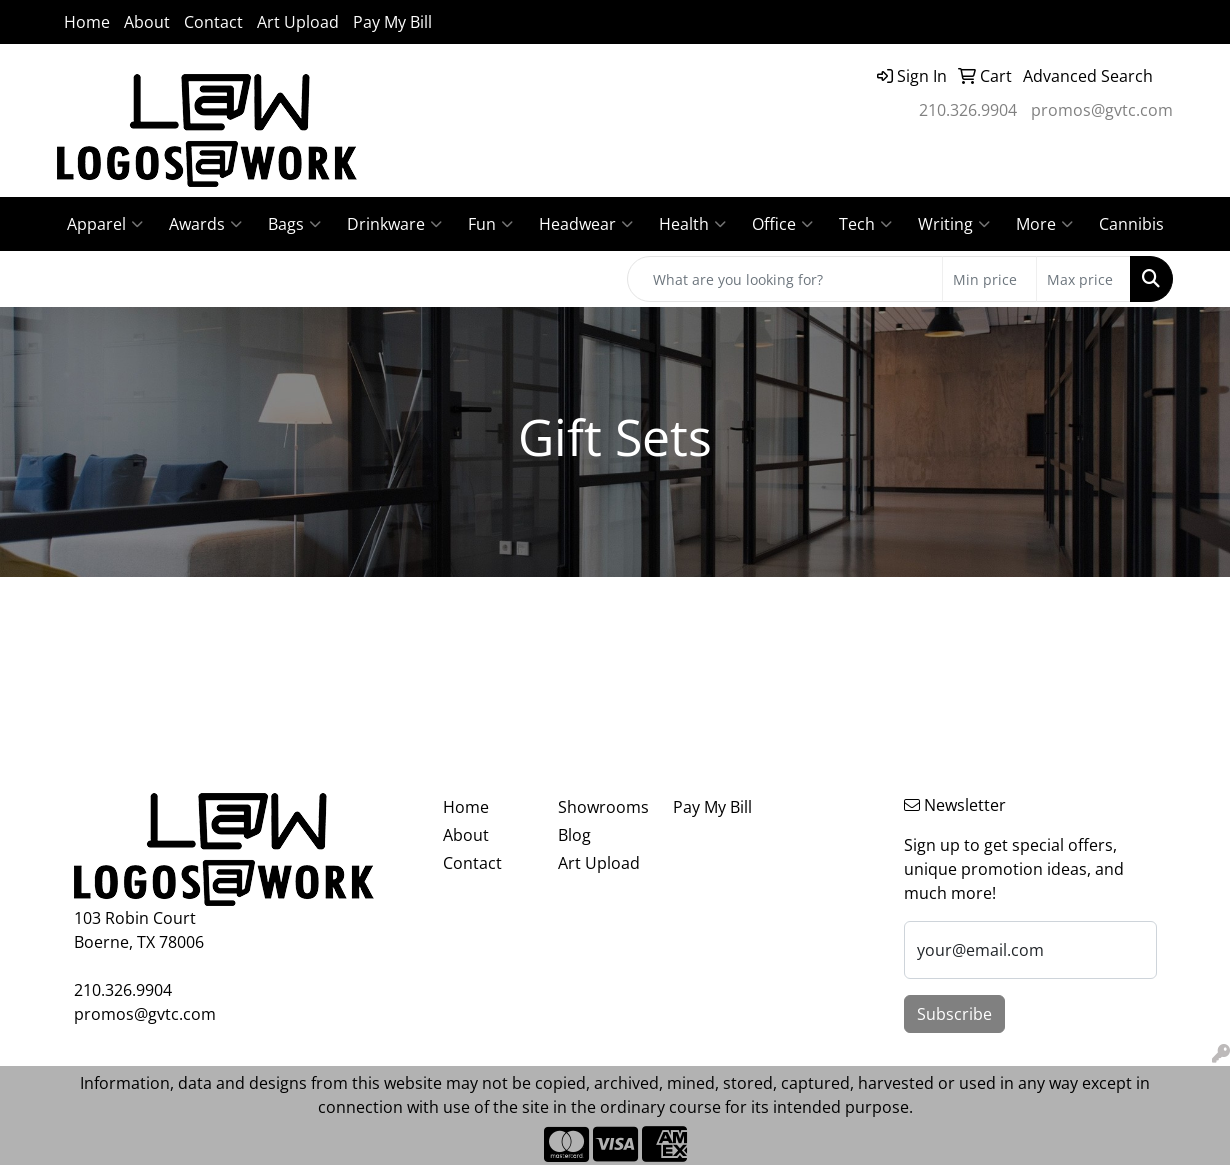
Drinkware (394, 224)
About (147, 22)
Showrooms (603, 807)
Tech (865, 224)
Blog (574, 835)
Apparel (105, 224)
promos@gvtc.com (1102, 110)
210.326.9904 (968, 110)
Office (782, 224)
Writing (954, 224)
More (1044, 224)
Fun (490, 224)
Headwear (586, 224)
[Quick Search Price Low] (989, 279)
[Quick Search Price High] (1083, 279)
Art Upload (298, 22)
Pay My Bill (392, 22)
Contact (213, 22)
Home (87, 22)
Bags (294, 224)
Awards (205, 224)
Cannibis (1131, 224)
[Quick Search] (785, 279)
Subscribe (954, 1014)
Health (692, 224)
